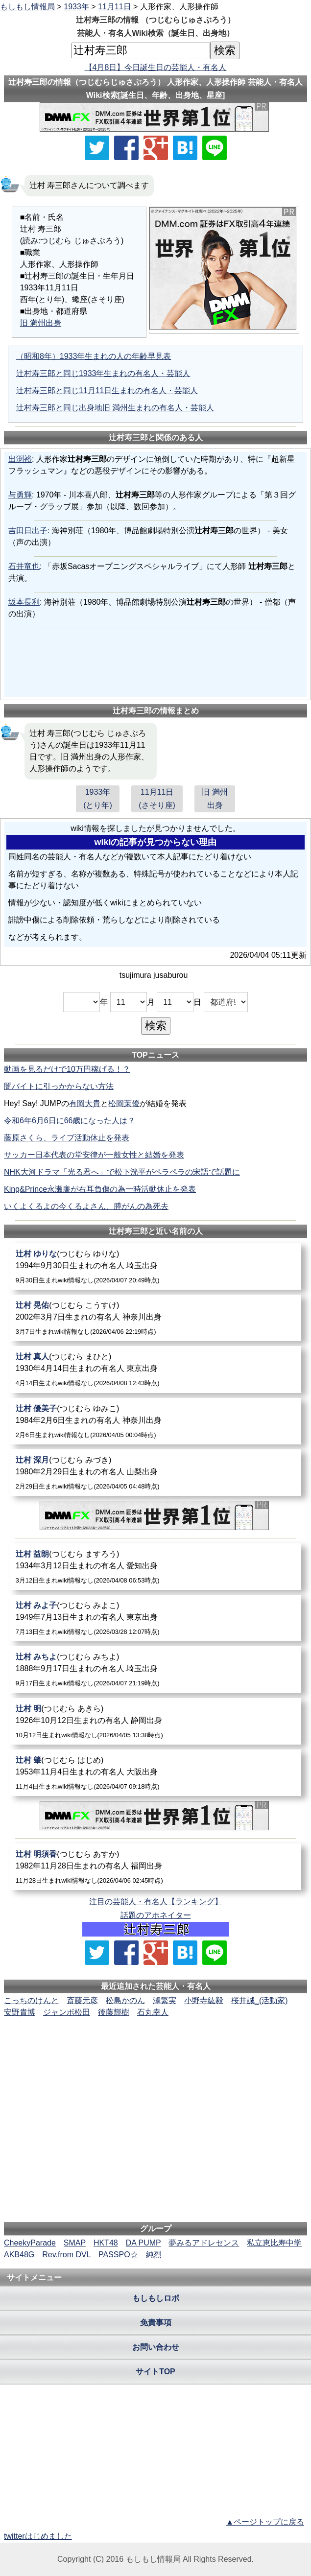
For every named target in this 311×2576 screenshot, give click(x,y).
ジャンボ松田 (66, 2012)
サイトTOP (155, 2371)
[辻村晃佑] (156, 1318)
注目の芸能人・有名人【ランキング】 (155, 1901)
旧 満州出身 (40, 323)
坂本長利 (24, 602)
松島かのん (125, 2000)
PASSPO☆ (118, 2254)
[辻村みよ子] (156, 1618)
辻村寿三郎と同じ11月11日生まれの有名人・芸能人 (107, 390)
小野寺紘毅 (203, 2000)
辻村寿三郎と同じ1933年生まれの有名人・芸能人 (103, 373)
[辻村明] (156, 1721)
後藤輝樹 (113, 2012)
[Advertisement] (155, 2048)
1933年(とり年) (97, 798)
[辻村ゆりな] (156, 1266)
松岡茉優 (124, 1103)
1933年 (76, 6)
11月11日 (114, 6)
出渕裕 (20, 459)
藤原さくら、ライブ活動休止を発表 (66, 1138)
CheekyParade (30, 2243)
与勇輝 (20, 495)
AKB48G (19, 2254)
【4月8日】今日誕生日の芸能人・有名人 (156, 67)
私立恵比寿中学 (274, 2243)
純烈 (154, 2254)
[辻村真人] (156, 1369)
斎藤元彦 (82, 2000)
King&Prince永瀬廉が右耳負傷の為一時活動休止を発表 (100, 1189)
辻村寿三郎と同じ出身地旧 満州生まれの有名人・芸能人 (115, 407)
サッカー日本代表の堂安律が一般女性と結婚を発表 (94, 1155)
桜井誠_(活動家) (259, 2000)
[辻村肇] (156, 1772)
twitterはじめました (38, 2536)
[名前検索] (141, 50)
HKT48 (106, 2243)
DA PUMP (143, 2243)
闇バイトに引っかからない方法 (59, 1086)
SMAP (75, 2243)
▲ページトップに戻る (265, 2522)
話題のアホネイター (155, 1915)
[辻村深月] (156, 1472)
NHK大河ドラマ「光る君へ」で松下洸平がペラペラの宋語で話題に (122, 1172)
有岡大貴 (84, 1103)
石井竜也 (24, 566)
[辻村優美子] (156, 1421)
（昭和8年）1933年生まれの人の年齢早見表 (93, 356)
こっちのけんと (31, 2000)
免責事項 (155, 2322)
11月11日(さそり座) (157, 798)
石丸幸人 (152, 2012)
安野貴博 (19, 2012)
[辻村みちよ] (156, 1669)
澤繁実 (164, 2000)
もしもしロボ (155, 2298)
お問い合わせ (155, 2347)
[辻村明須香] (156, 1866)
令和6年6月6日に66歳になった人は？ (70, 1120)
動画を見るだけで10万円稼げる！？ (67, 1069)
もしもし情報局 (27, 6)
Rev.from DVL (66, 2254)
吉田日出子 (28, 530)
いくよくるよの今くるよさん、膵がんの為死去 (86, 1206)
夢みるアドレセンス (203, 2243)
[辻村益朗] (156, 1566)
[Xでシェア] (97, 148)
